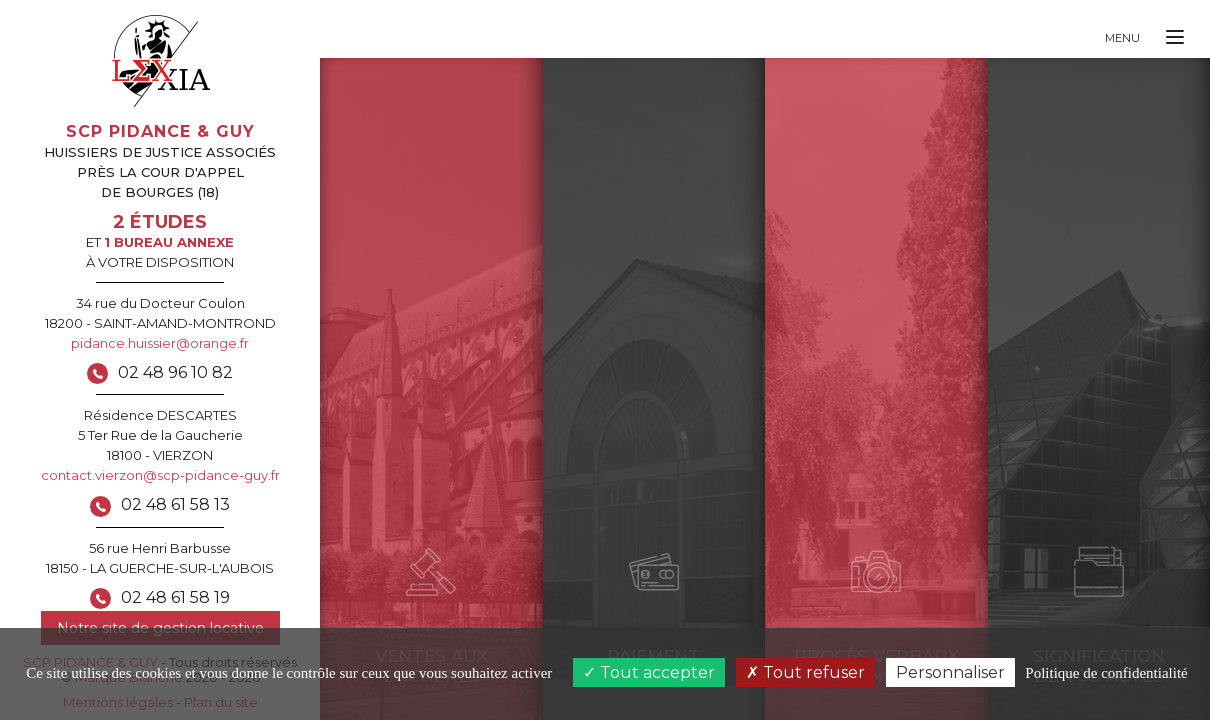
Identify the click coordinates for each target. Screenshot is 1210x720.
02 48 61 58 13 (175, 504)
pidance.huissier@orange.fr (160, 343)
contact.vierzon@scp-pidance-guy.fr (160, 475)
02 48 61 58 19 (175, 597)
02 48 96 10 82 (175, 372)
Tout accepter (649, 672)
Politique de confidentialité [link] (1106, 673)
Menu (1122, 38)
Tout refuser (805, 672)
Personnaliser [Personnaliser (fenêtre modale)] (950, 672)
